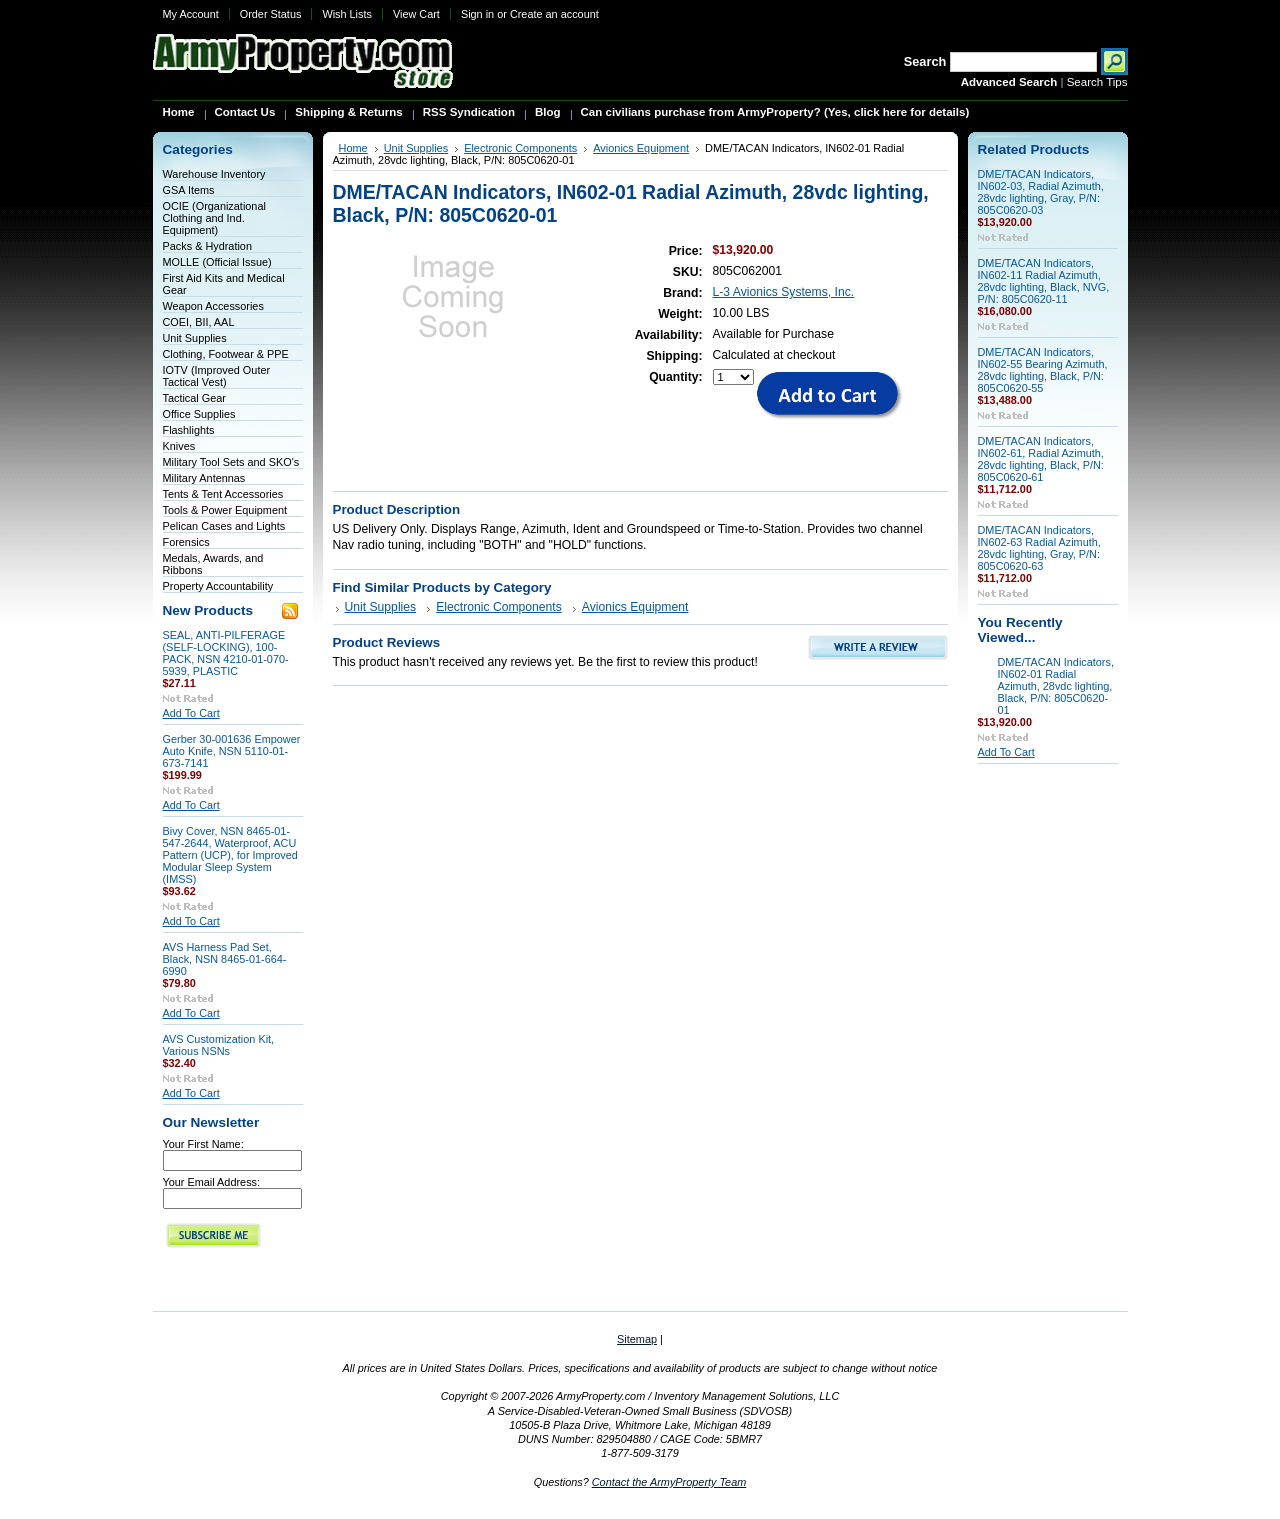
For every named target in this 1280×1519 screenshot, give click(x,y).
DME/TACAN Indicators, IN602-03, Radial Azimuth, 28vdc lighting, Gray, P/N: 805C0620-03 (1041, 192)
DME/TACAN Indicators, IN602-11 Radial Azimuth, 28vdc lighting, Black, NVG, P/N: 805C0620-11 (1044, 281)
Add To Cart (191, 713)
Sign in (477, 14)
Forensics (186, 542)
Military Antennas (204, 478)
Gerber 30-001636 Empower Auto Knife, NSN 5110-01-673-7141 (232, 751)
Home (353, 148)
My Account (191, 14)
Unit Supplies (195, 338)
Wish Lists (347, 14)
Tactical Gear (194, 398)
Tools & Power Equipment (225, 510)
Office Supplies (199, 414)
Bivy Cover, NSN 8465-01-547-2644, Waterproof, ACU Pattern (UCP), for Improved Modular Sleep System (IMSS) (230, 855)
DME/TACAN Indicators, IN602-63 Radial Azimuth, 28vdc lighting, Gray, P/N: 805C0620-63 (1039, 548)
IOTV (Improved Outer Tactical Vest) (217, 376)
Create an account (554, 14)
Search (925, 61)
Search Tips (1097, 82)
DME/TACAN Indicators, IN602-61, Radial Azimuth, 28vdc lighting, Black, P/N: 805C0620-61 (1041, 459)
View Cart (416, 14)
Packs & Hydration (207, 246)
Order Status (271, 14)
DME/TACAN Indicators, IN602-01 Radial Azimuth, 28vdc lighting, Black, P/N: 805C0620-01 (1056, 686)
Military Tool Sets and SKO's (231, 462)
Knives (179, 446)
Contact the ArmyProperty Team (669, 1482)
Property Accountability (218, 586)
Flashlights (189, 430)
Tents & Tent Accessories (223, 494)
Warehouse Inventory (214, 174)
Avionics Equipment (641, 148)
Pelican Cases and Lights (224, 526)
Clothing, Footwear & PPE (226, 354)
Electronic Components (520, 148)
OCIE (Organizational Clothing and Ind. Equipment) (214, 218)
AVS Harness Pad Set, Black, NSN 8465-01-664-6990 (225, 959)
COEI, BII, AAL (199, 322)
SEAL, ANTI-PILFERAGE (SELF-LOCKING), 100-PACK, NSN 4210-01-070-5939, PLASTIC (226, 653)
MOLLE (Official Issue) (217, 262)
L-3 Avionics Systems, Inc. (784, 292)
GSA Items (189, 190)
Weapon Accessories (213, 306)
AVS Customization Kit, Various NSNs (219, 1045)
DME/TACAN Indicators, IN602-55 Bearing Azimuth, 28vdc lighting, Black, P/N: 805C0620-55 (1043, 370)
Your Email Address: (212, 1182)
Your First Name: (203, 1144)
